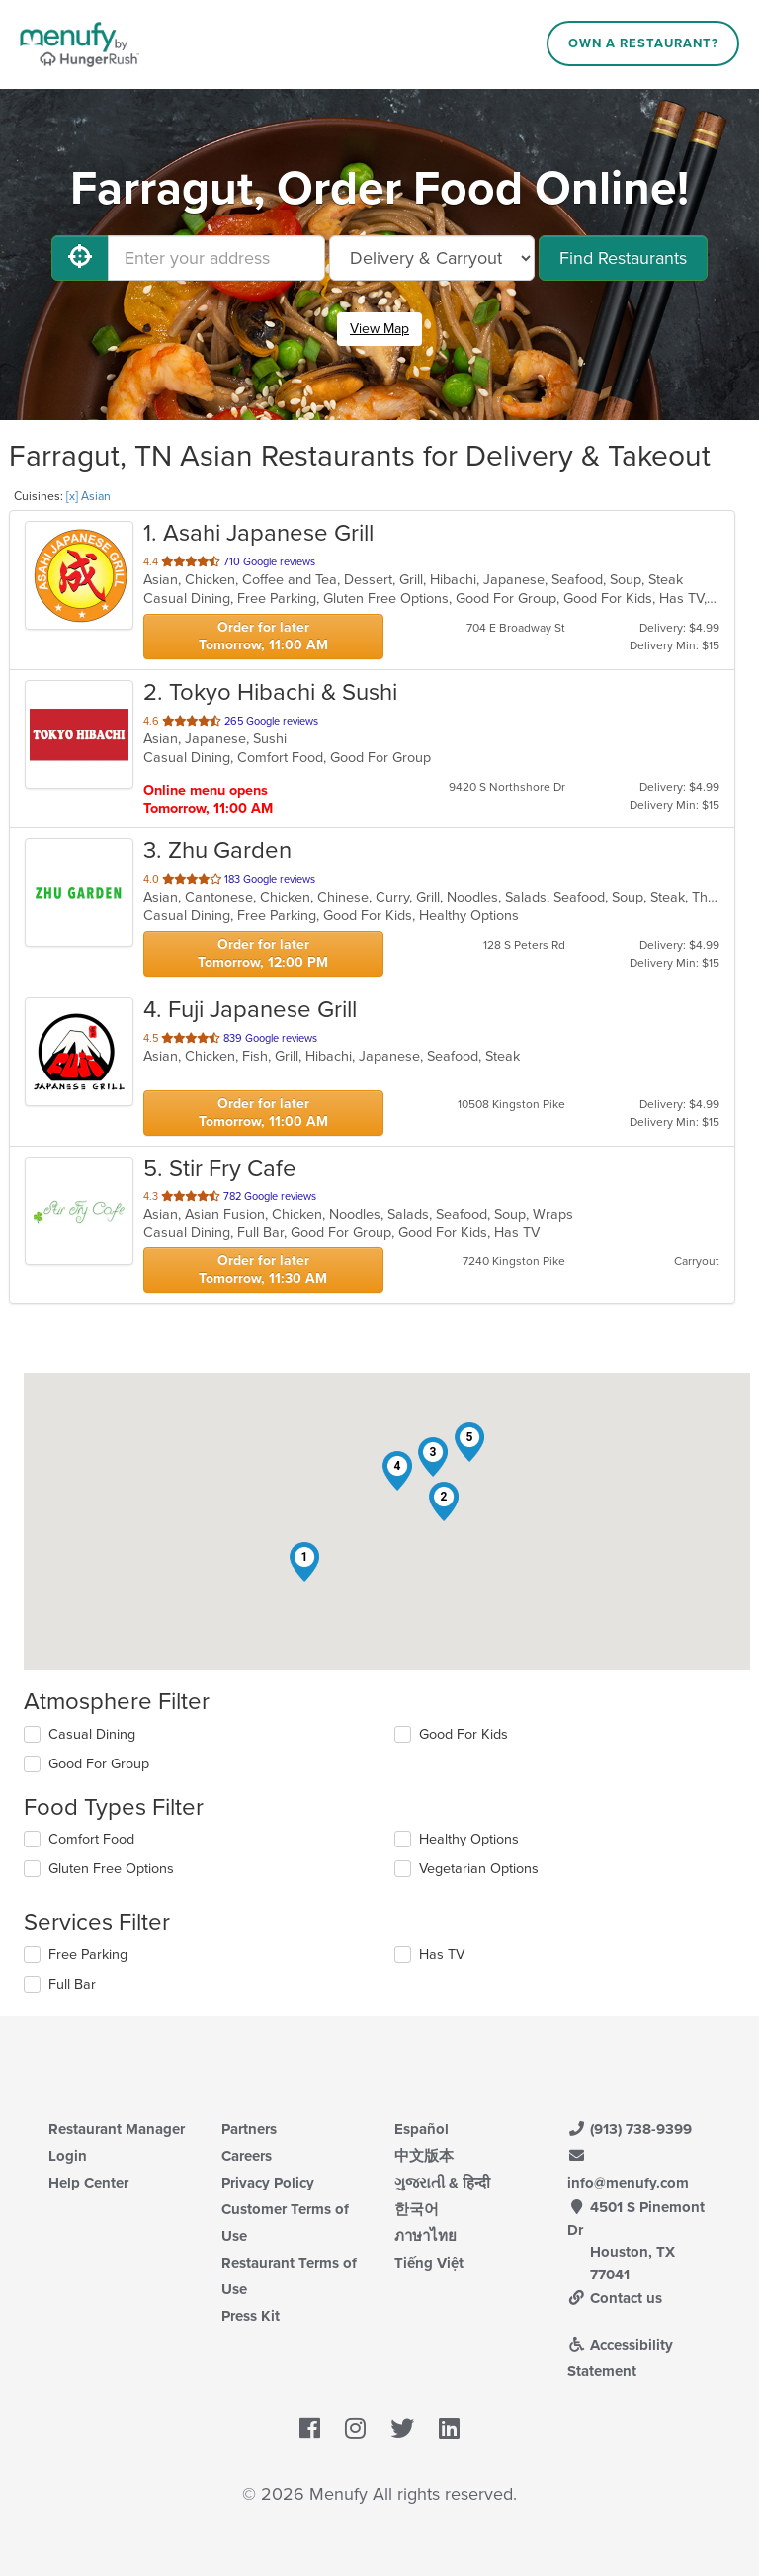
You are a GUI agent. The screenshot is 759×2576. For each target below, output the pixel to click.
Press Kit (250, 2316)
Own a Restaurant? (643, 43)
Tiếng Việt (429, 2263)
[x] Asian (88, 496)
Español (421, 2129)
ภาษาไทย (425, 2236)
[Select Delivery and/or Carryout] (432, 258)
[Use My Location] (80, 258)
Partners (249, 2129)
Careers (246, 2156)
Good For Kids (463, 1734)
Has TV (441, 1954)
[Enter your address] (216, 258)
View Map (379, 328)
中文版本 (424, 2156)
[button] (304, 1562)
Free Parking (87, 1954)
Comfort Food (91, 1839)
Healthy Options (469, 1839)
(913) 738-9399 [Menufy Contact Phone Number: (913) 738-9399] (629, 2129)
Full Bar (72, 1984)
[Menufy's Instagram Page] (355, 2430)
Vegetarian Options (479, 1868)
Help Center (88, 2182)
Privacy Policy (267, 2182)
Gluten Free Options (111, 1868)
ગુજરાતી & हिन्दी (442, 2182)
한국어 (416, 2209)
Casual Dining (91, 1734)
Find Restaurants (623, 258)
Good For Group (98, 1764)
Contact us (614, 2298)
